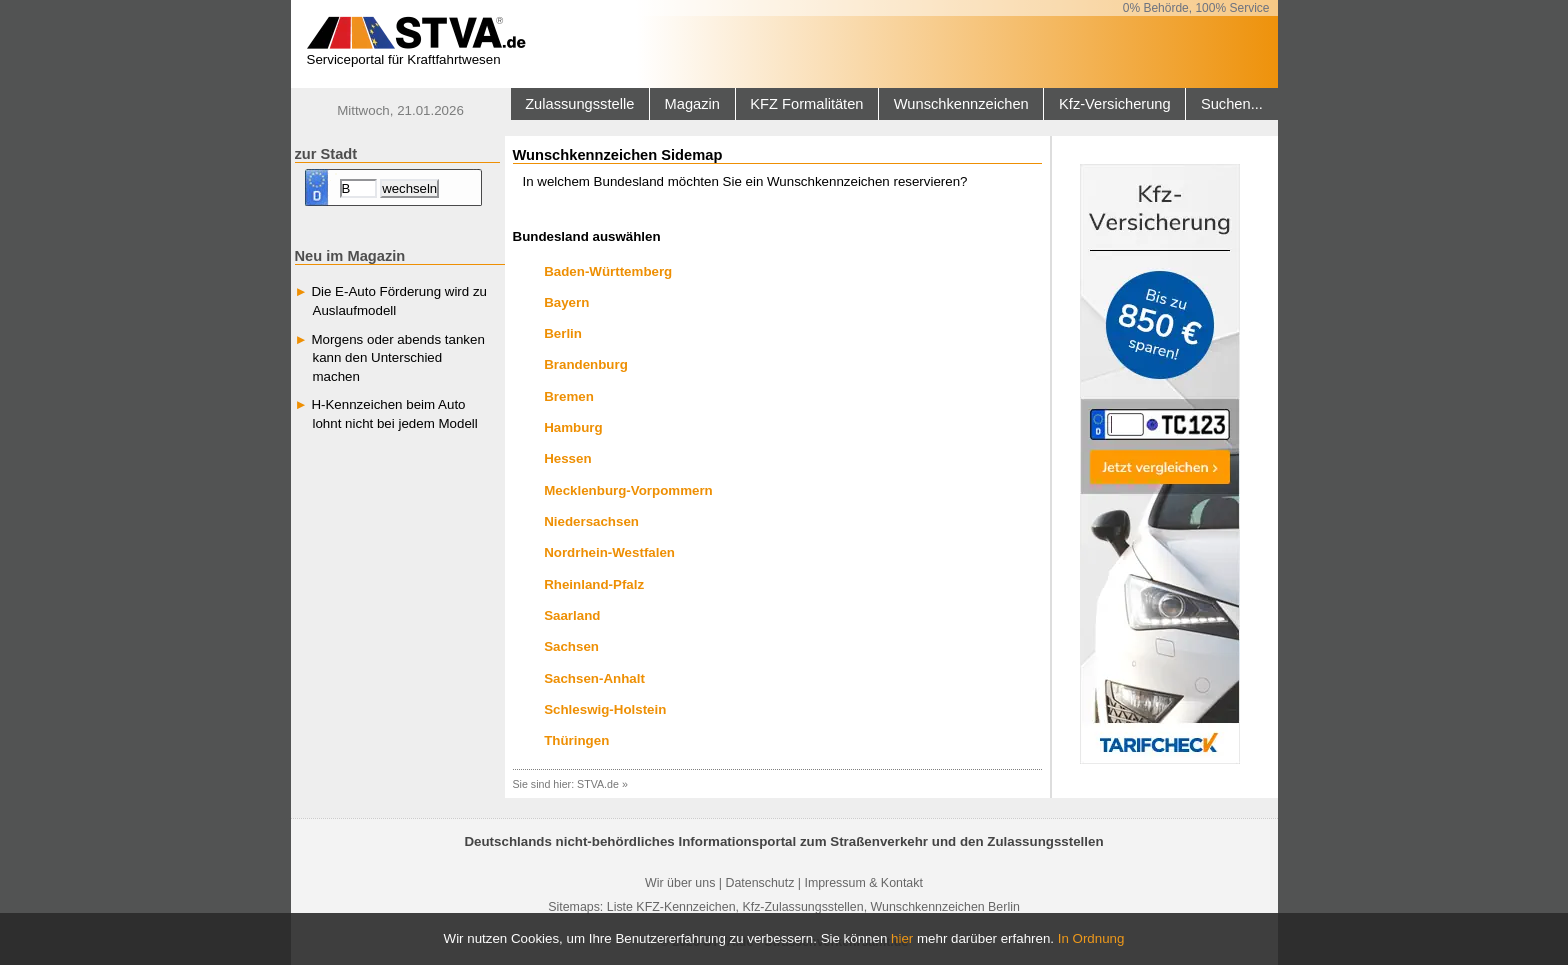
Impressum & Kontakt (863, 883)
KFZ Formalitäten (806, 104)
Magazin (692, 104)
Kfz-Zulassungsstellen (802, 907)
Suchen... (1232, 104)
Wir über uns (680, 883)
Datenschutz (759, 883)
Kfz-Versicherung (1115, 104)
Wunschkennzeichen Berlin (945, 907)
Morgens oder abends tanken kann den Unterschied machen (397, 358)
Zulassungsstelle (579, 104)
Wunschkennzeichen (961, 104)
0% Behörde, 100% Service (1196, 8)
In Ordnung (1091, 938)
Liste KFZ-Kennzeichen (671, 907)
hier (902, 938)
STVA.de (598, 784)
